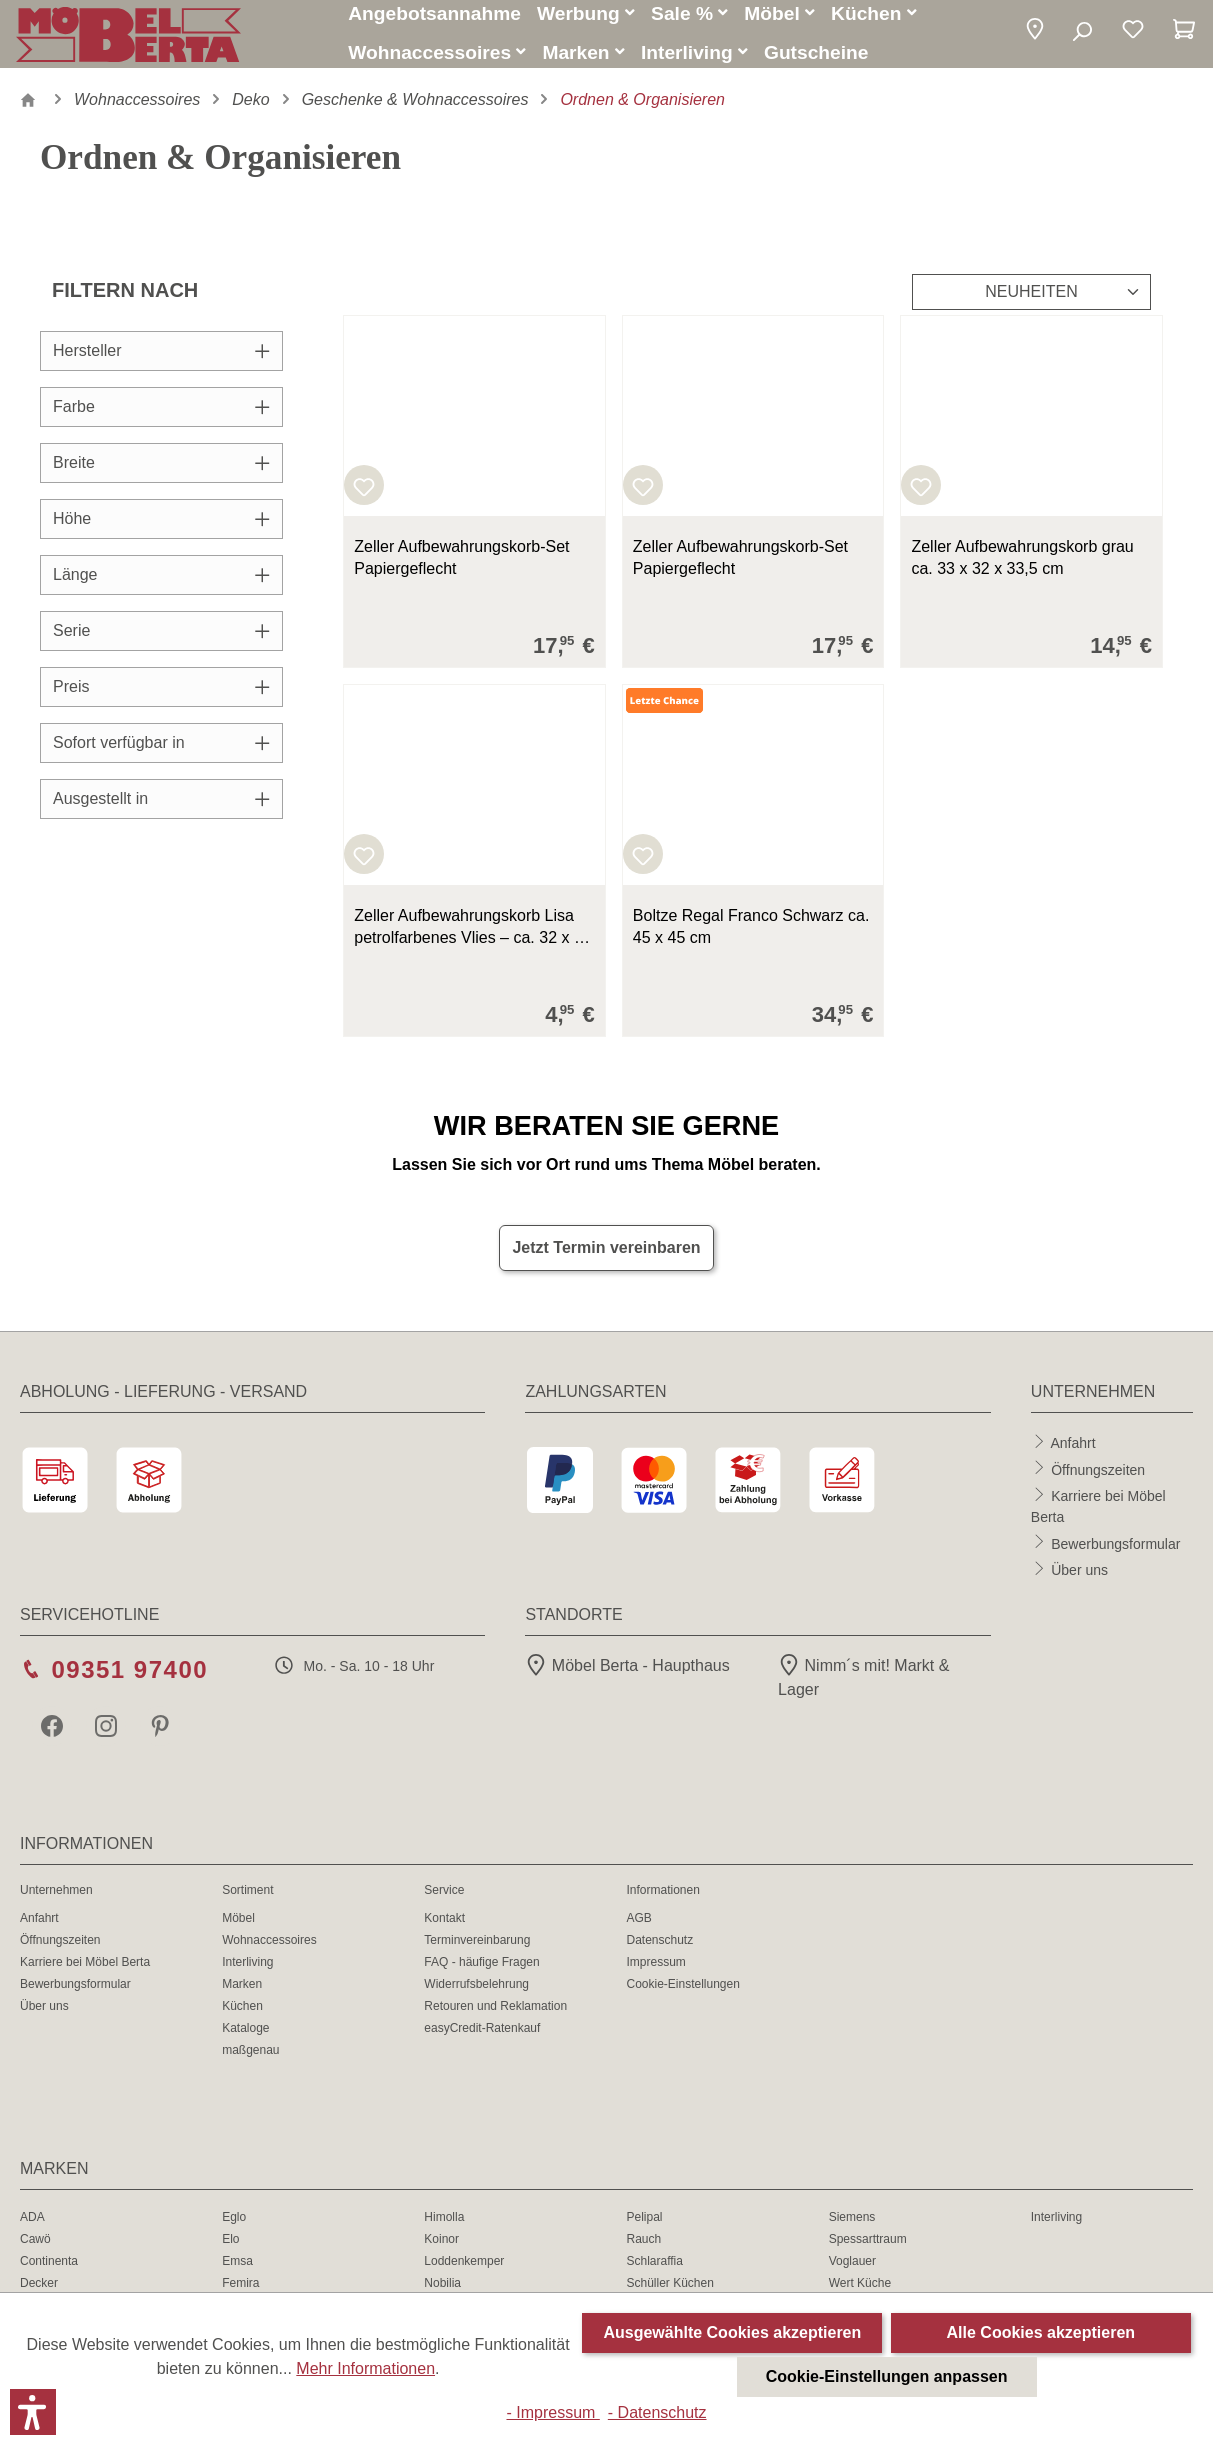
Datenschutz (659, 1952)
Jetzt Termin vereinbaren (606, 1259)
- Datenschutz (657, 2412)
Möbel (238, 1930)
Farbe (161, 418)
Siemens (852, 2229)
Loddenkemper (464, 2273)
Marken (242, 1996)
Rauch (643, 2251)
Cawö (35, 2251)
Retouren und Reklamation (495, 2018)
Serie (161, 642)
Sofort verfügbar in (161, 754)
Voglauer (852, 2273)
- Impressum (552, 2412)
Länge (161, 586)
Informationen (662, 1902)
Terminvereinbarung (477, 1952)
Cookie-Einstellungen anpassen (887, 2376)
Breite (161, 474)
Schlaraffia (654, 2273)
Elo (230, 2251)
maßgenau (250, 2062)
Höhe (161, 530)
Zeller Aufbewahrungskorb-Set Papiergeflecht (461, 569)
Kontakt (444, 1930)
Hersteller (161, 362)
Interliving (247, 1974)
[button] (1035, 37)
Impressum (655, 1974)
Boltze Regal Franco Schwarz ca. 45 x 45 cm (751, 938)
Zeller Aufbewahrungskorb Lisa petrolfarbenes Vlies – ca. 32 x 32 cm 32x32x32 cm (472, 940)
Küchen (242, 2018)
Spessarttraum (868, 2251)
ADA (32, 2229)
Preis (161, 698)
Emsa (237, 2273)
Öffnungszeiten (1098, 1481)
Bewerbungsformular (1115, 1555)
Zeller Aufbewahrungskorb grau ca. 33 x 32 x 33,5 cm (1022, 569)
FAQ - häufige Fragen (481, 1974)
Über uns (1079, 1581)
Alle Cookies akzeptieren (1041, 2332)
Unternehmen (56, 1902)
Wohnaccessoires (269, 1952)
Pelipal (644, 2229)
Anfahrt (1072, 1454)
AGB (638, 1930)
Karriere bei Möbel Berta (85, 1974)
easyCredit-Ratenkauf (482, 2040)
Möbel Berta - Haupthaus (627, 1677)
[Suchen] (1081, 38)
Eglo (234, 2229)
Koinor (441, 2251)
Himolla (444, 2229)
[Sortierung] (1031, 304)
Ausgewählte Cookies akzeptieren (732, 2332)
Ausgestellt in (161, 810)
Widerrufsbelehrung (476, 1996)
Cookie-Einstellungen (682, 1996)
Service (444, 1902)
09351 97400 (129, 1681)
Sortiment (247, 1902)
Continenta (49, 2273)
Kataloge (245, 2040)
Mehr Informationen (365, 2368)
